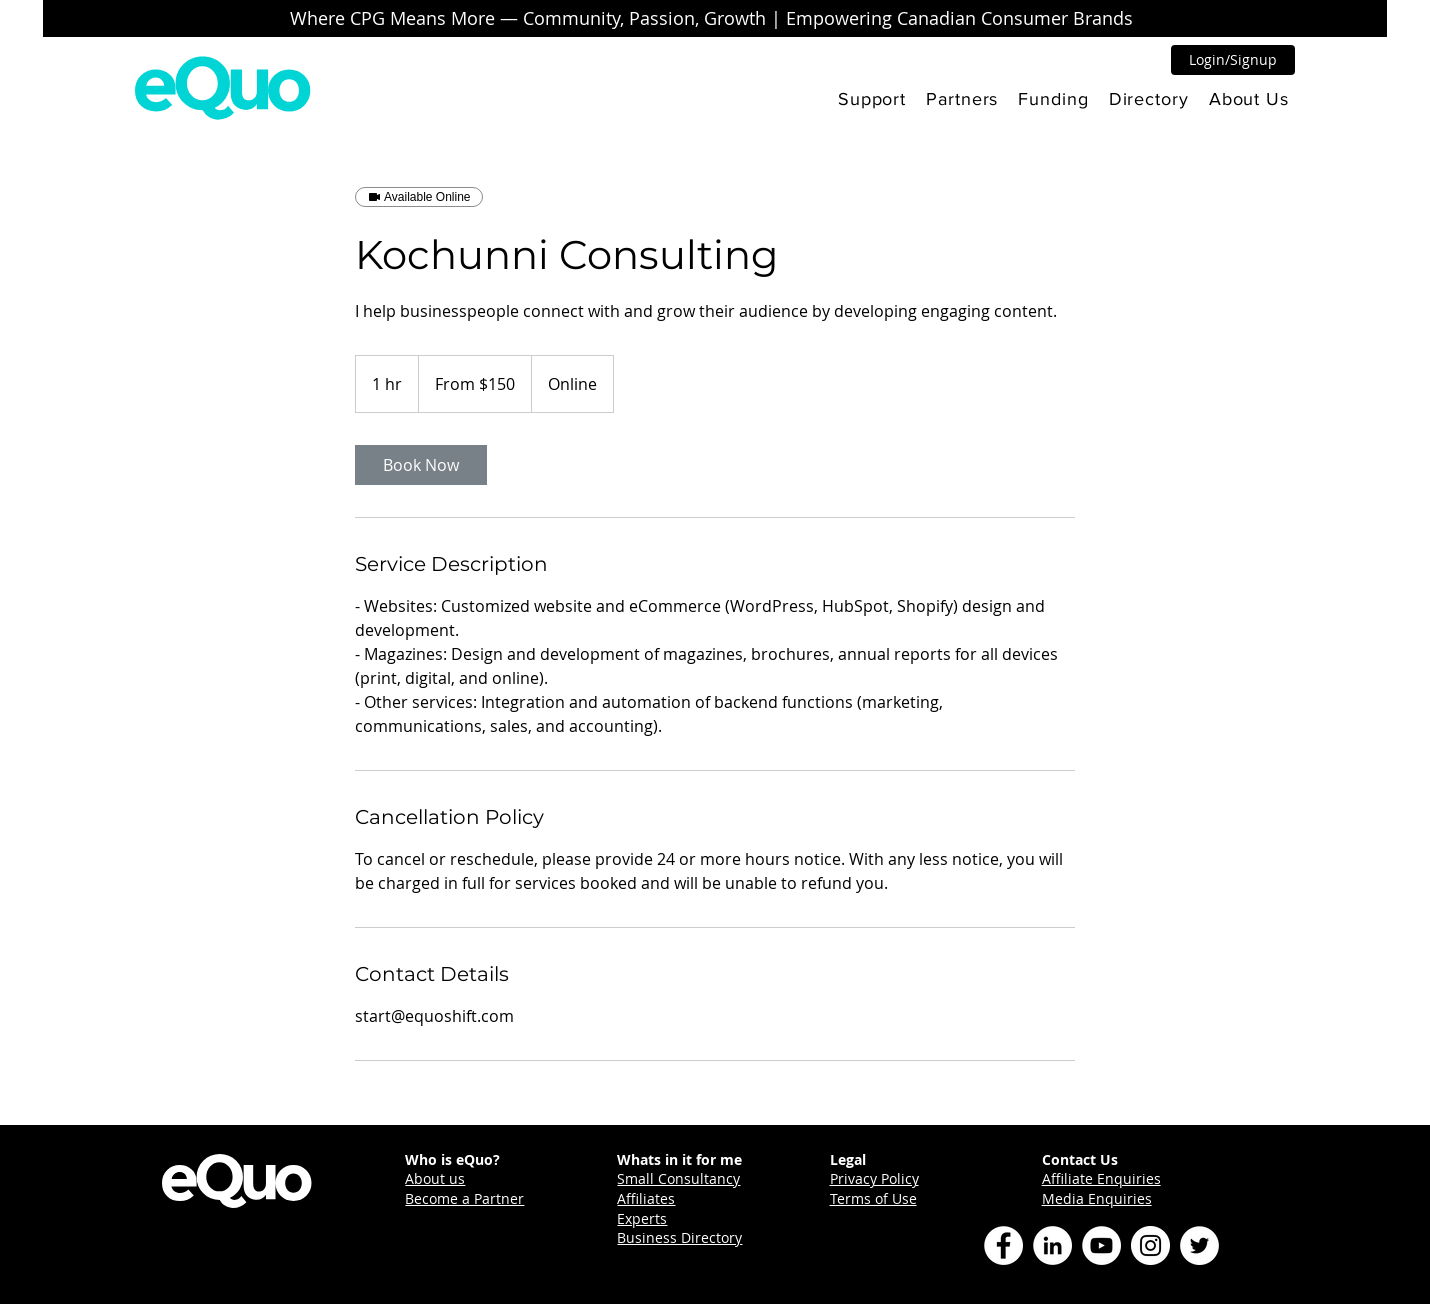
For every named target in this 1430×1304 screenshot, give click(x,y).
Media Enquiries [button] (1097, 1198)
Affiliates (646, 1198)
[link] (421, 465)
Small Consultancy (678, 1178)
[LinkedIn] (1052, 1245)
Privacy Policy (874, 1178)
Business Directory (679, 1237)
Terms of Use (873, 1198)
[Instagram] (1150, 1245)
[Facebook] (1003, 1245)
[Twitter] (1199, 1245)
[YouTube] (1101, 1245)
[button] (872, 99)
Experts (642, 1218)
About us (435, 1178)
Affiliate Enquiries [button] (1101, 1178)
